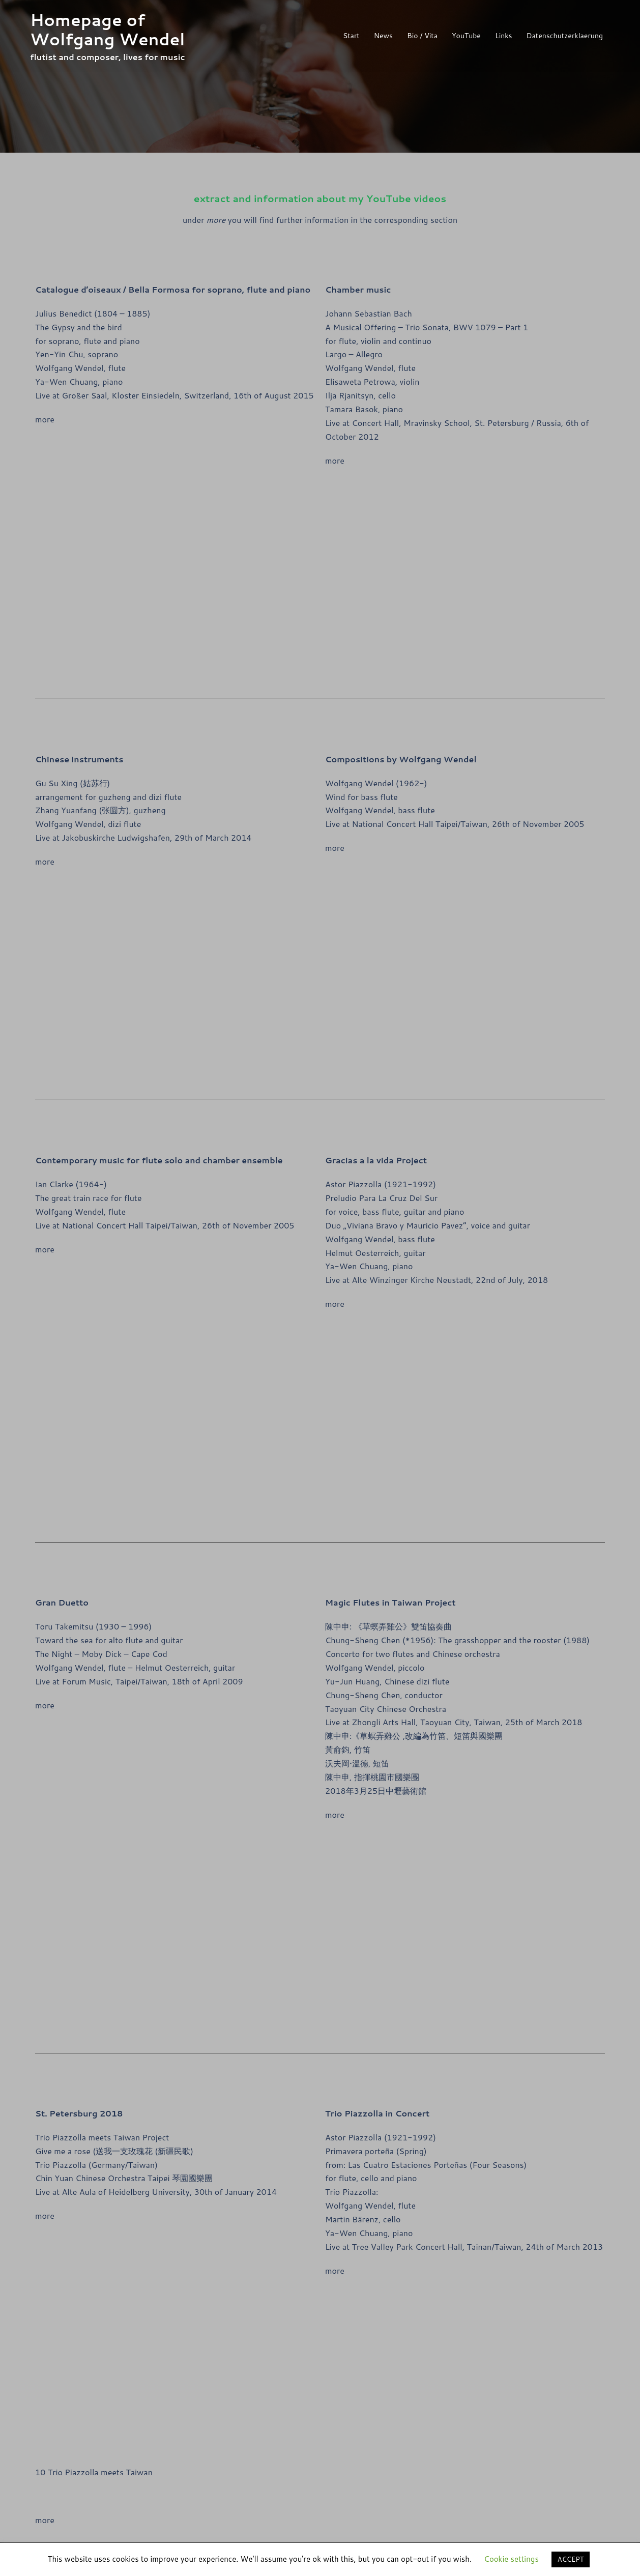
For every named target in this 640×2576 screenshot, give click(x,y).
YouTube (466, 36)
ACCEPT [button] (571, 2559)
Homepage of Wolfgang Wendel (107, 29)
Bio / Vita (422, 36)
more (44, 419)
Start (351, 36)
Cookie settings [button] (511, 2559)
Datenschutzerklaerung (565, 36)
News (383, 36)
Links (503, 36)
